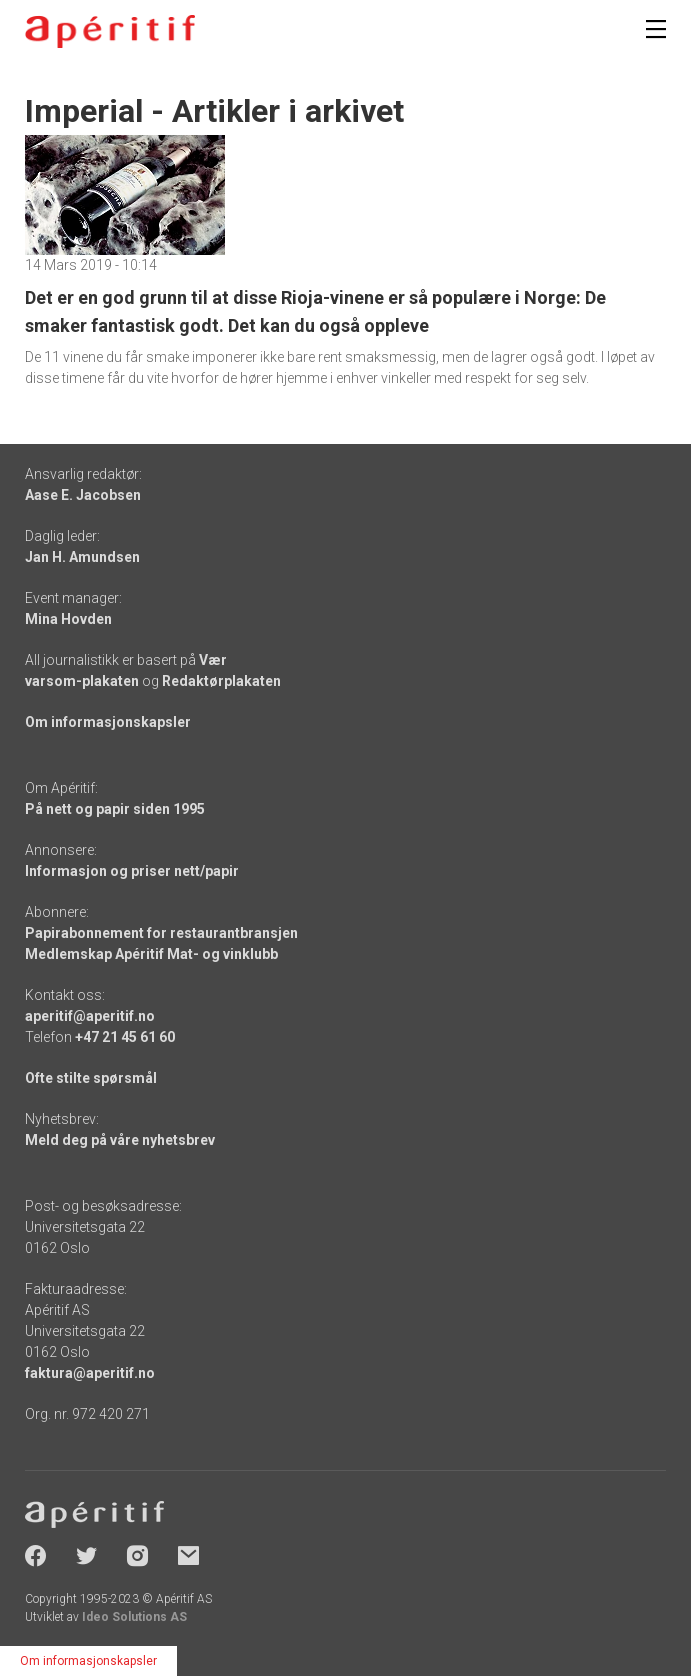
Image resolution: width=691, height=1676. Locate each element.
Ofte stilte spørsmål (91, 1078)
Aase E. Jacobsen (83, 495)
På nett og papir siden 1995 (115, 809)
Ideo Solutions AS (134, 1617)
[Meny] (656, 29)
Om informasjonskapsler (108, 722)
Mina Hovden (68, 619)
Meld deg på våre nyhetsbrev (120, 1140)
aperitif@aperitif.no (90, 1016)
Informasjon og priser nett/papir (132, 871)
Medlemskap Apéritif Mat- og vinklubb (151, 954)
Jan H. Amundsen (82, 557)
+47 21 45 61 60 (125, 1037)
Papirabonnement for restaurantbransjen (161, 933)
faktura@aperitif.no (90, 1373)
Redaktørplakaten (221, 681)
